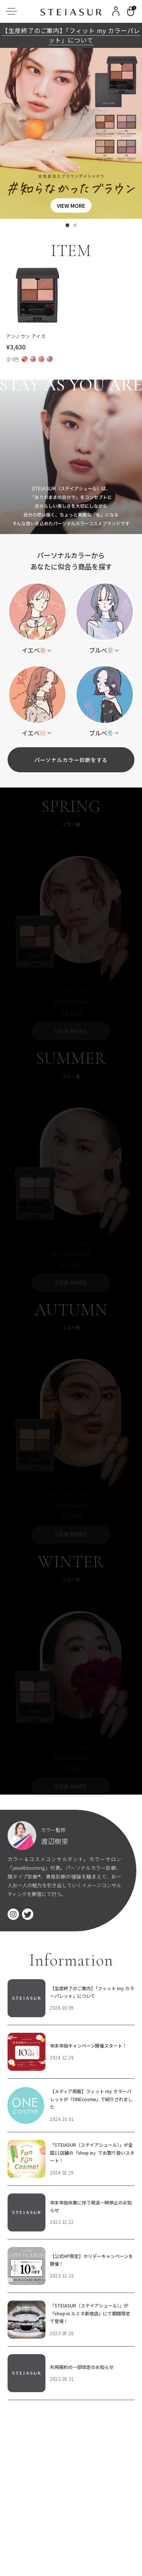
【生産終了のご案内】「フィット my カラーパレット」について (71, 35)
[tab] (67, 225)
